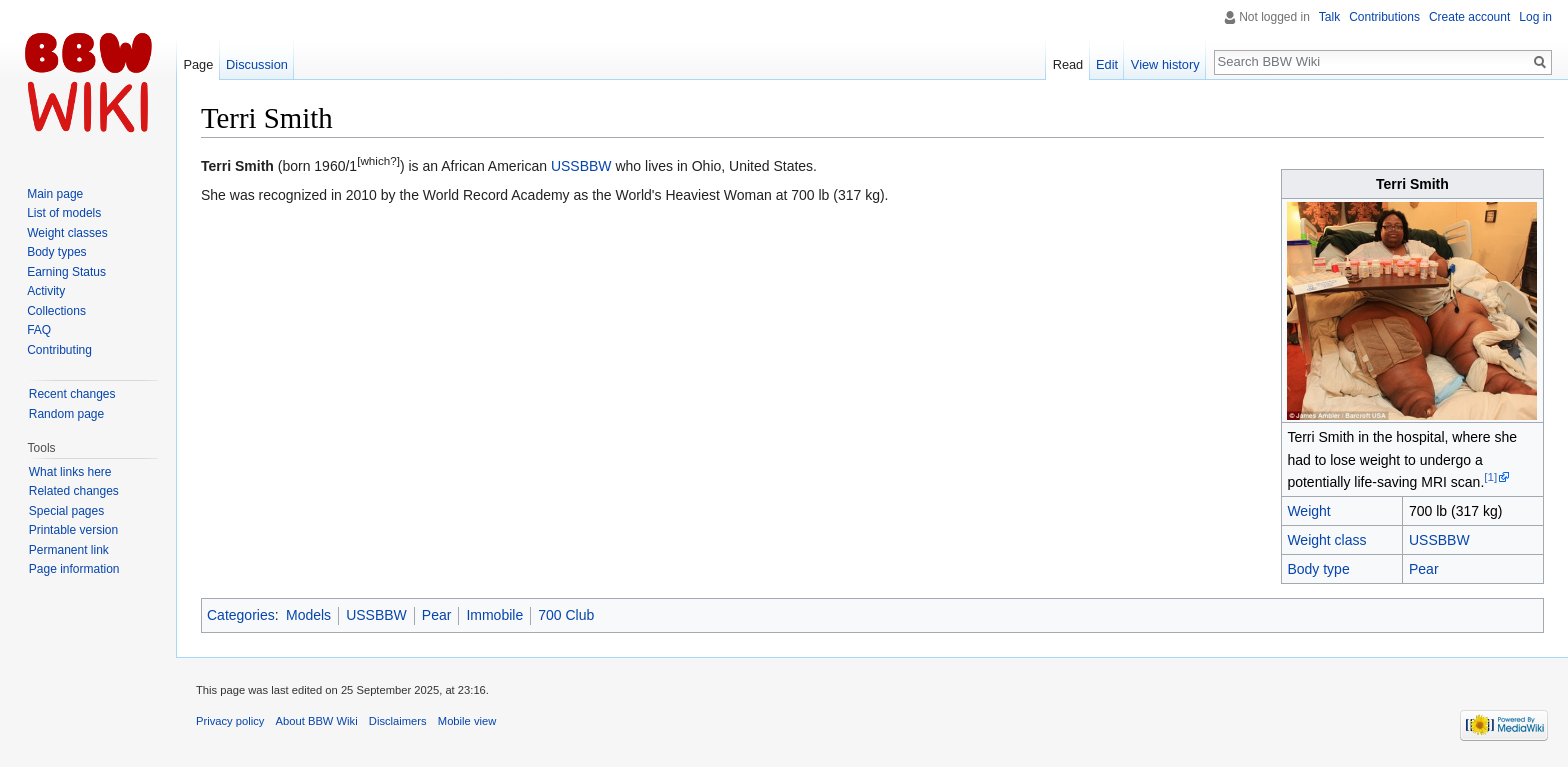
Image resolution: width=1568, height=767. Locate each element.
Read (1068, 64)
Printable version (73, 530)
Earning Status (66, 272)
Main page (55, 194)
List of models (64, 213)
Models (308, 615)
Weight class (1326, 540)
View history (1165, 64)
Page (198, 64)
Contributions (1384, 17)
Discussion (257, 64)
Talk (1329, 17)
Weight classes (67, 233)
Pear (1424, 569)
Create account (1469, 17)
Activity (46, 291)
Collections (56, 311)
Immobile (494, 615)
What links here (70, 472)
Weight (1308, 511)
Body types (56, 252)
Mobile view (467, 721)
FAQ (39, 330)
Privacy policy (230, 721)
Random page (66, 414)
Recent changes (72, 394)
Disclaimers (398, 721)
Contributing (59, 350)
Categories (241, 615)
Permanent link (69, 550)
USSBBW (1439, 540)
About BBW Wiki (317, 721)
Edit (1107, 64)
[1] (1490, 476)
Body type (1318, 569)
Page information (74, 569)
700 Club (566, 615)
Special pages (66, 511)
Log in (1535, 17)
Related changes (74, 491)
